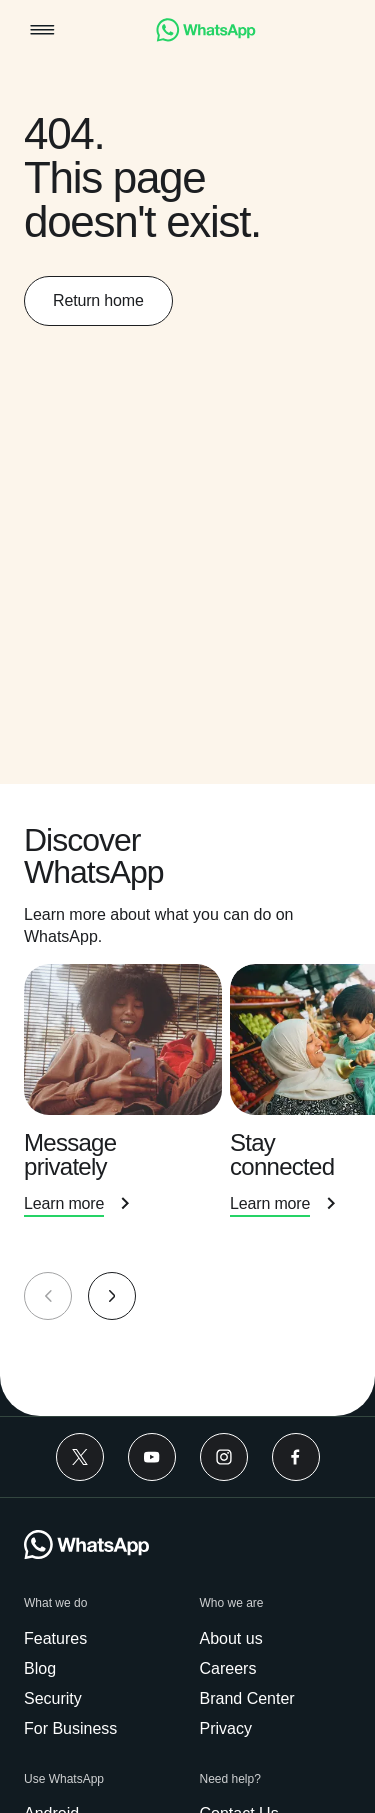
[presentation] (127, 1113)
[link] (206, 36)
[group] (187, 1100)
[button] (42, 31)
